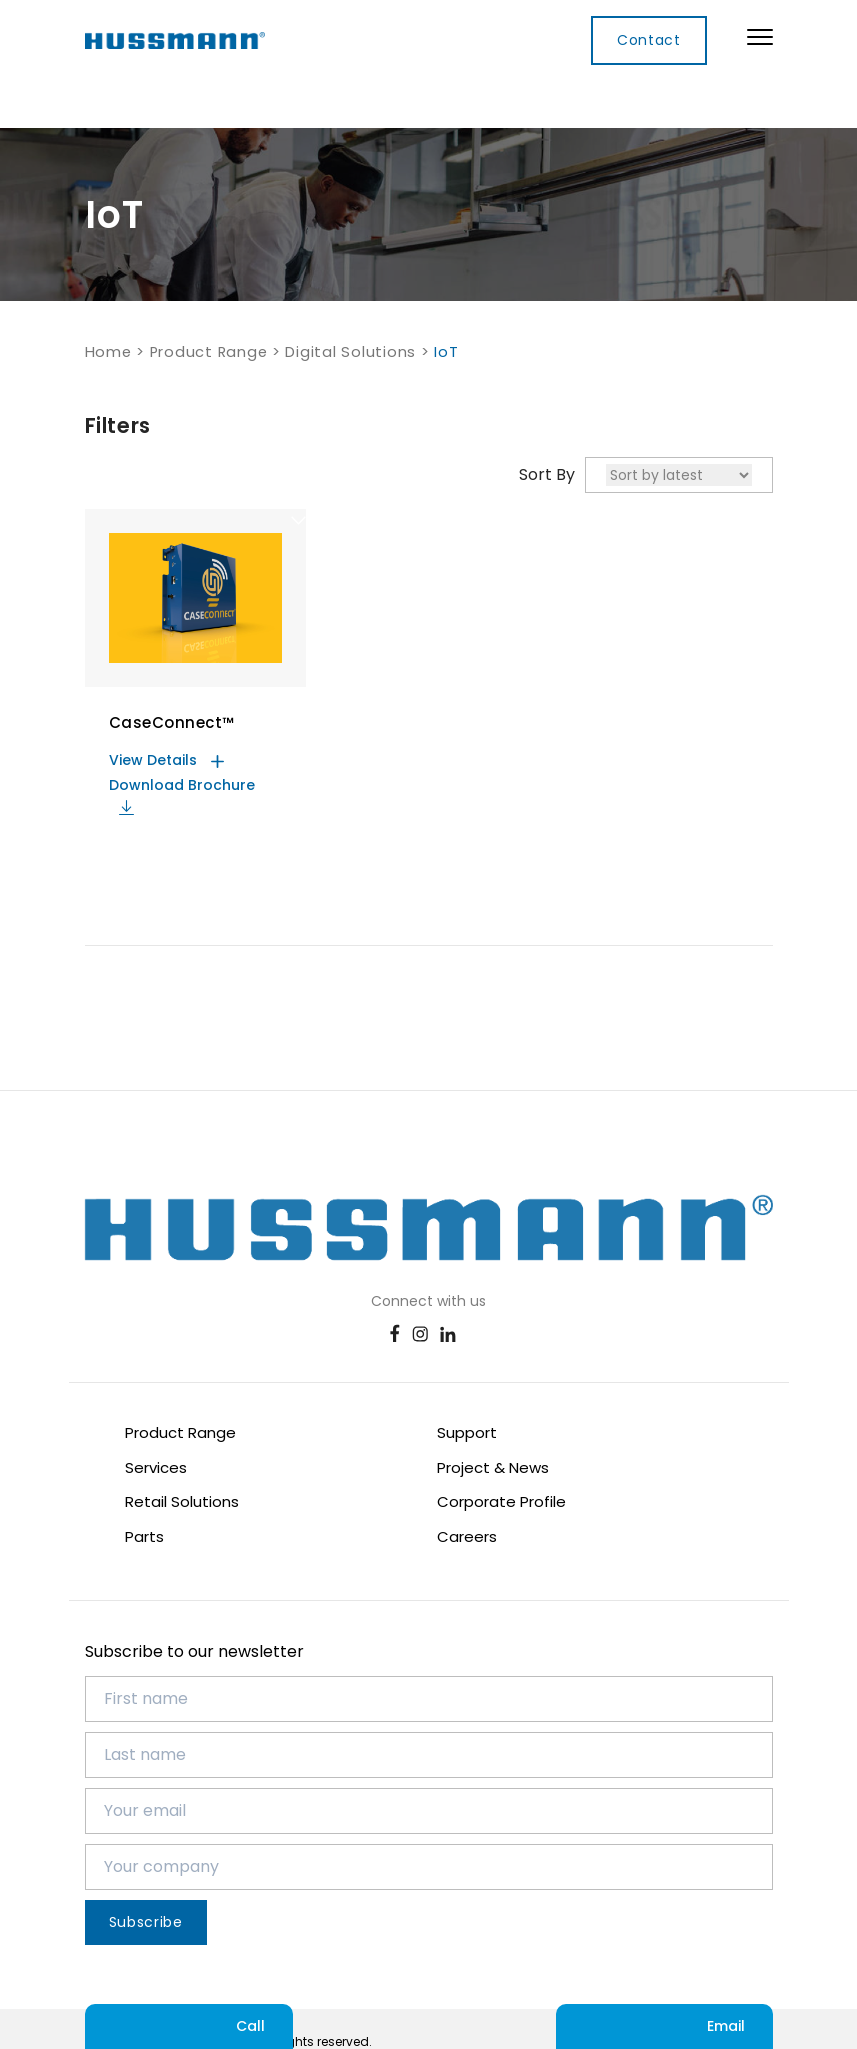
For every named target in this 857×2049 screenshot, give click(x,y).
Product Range (209, 352)
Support (467, 1432)
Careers (467, 1536)
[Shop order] (679, 475)
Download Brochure (182, 795)
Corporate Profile (501, 1501)
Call (189, 2026)
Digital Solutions (350, 352)
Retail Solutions (182, 1501)
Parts (144, 1536)
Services (156, 1467)
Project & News (493, 1467)
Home (108, 352)
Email (664, 2026)
